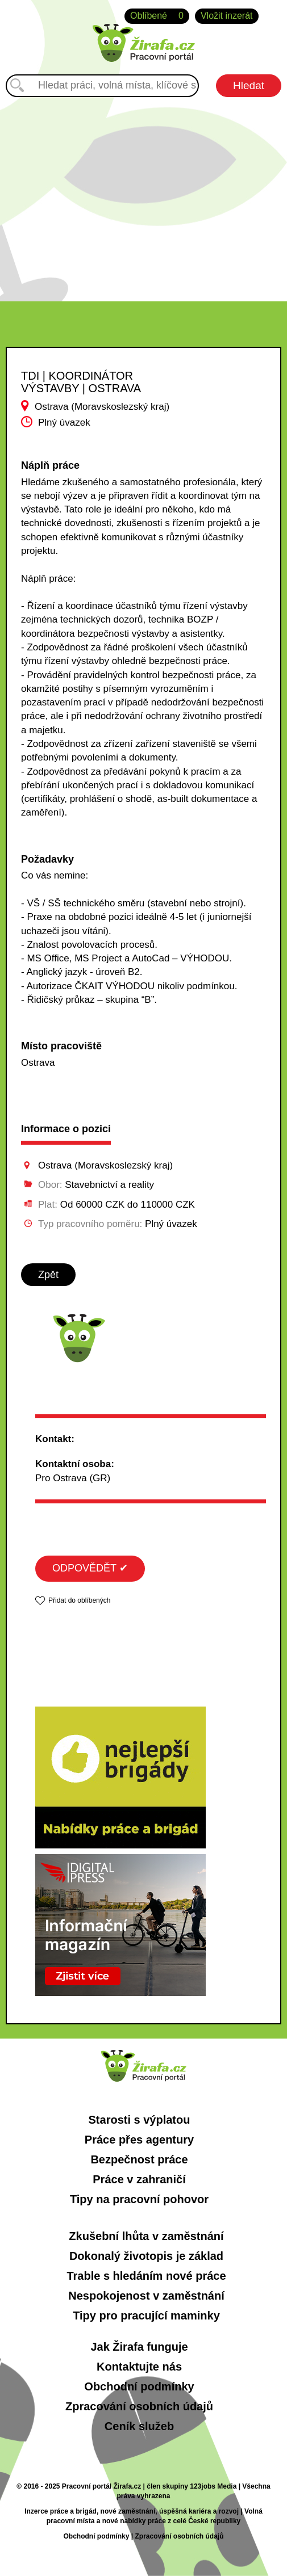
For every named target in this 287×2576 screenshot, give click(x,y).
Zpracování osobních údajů (139, 2406)
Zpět (48, 1274)
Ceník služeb (139, 2426)
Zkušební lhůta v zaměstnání (146, 2236)
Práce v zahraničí (139, 2179)
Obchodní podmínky (139, 2386)
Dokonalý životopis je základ (146, 2256)
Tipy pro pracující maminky (146, 2315)
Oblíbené (157, 16)
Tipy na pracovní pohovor (139, 2199)
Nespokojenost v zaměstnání (146, 2295)
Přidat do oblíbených (79, 1600)
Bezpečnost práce (139, 2159)
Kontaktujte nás (139, 2366)
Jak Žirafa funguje (139, 2346)
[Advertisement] (143, 193)
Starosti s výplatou (139, 2119)
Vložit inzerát (227, 15)
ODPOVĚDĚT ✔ (90, 1568)
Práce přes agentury (139, 2139)
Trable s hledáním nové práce (146, 2276)
